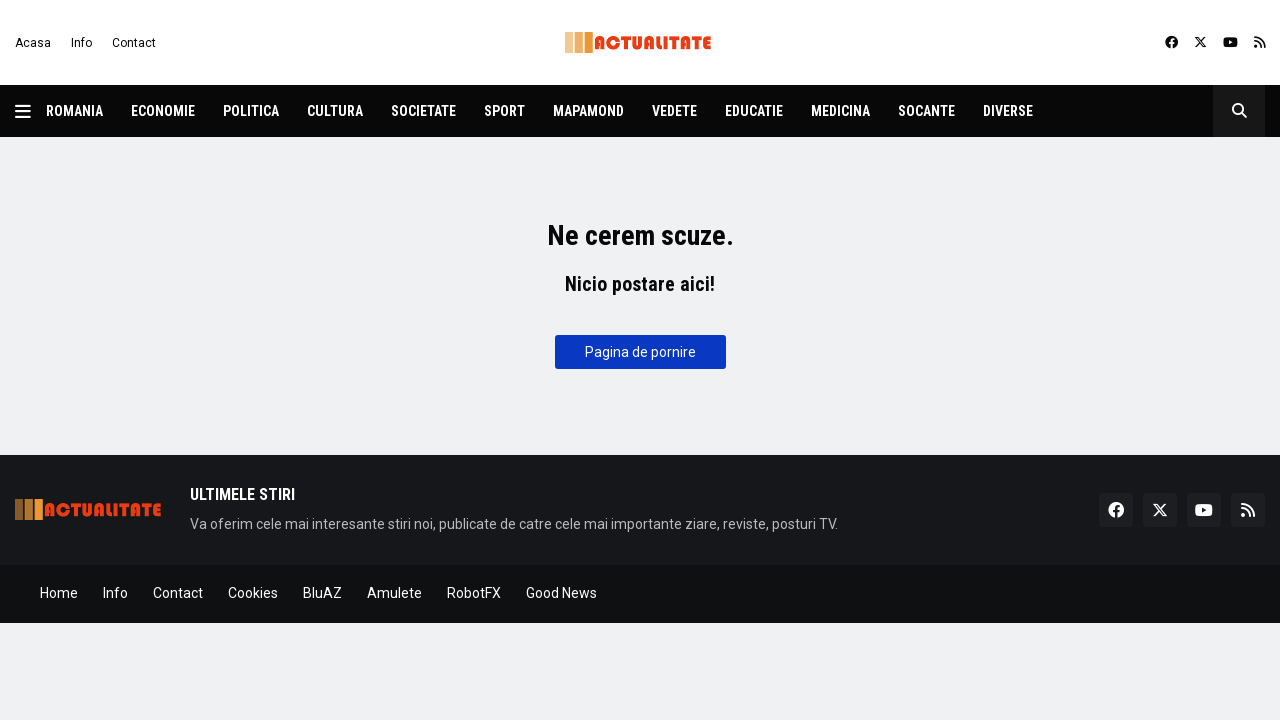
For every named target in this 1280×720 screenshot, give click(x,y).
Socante (926, 111)
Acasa (33, 43)
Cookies (253, 593)
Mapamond (588, 111)
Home (59, 593)
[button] (30, 111)
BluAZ (322, 593)
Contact (134, 43)
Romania (74, 111)
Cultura (335, 111)
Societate (423, 111)
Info (81, 43)
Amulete (394, 593)
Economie (163, 111)
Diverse (1008, 111)
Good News (561, 593)
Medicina (840, 111)
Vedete (674, 111)
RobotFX (474, 593)
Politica (251, 111)
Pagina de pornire (640, 352)
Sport (504, 111)
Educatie (754, 111)
